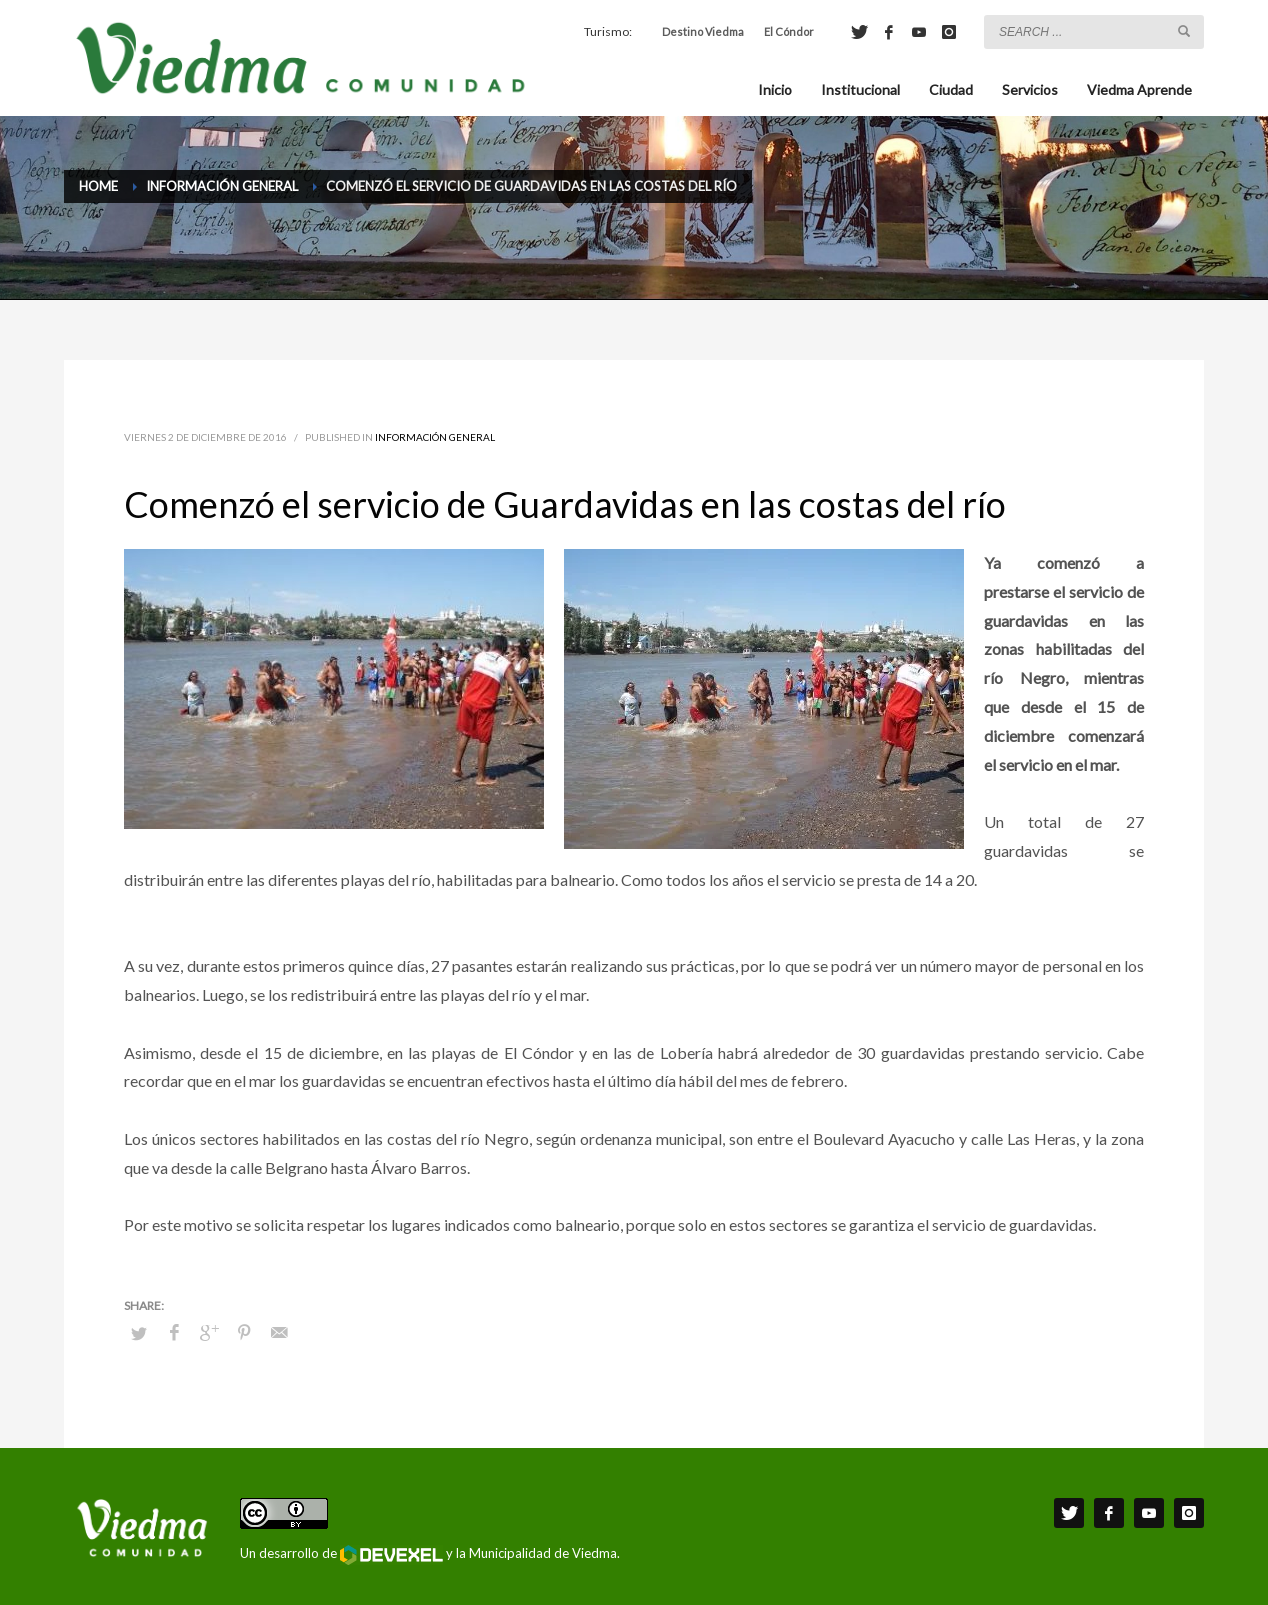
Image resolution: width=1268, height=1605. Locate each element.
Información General (435, 437)
